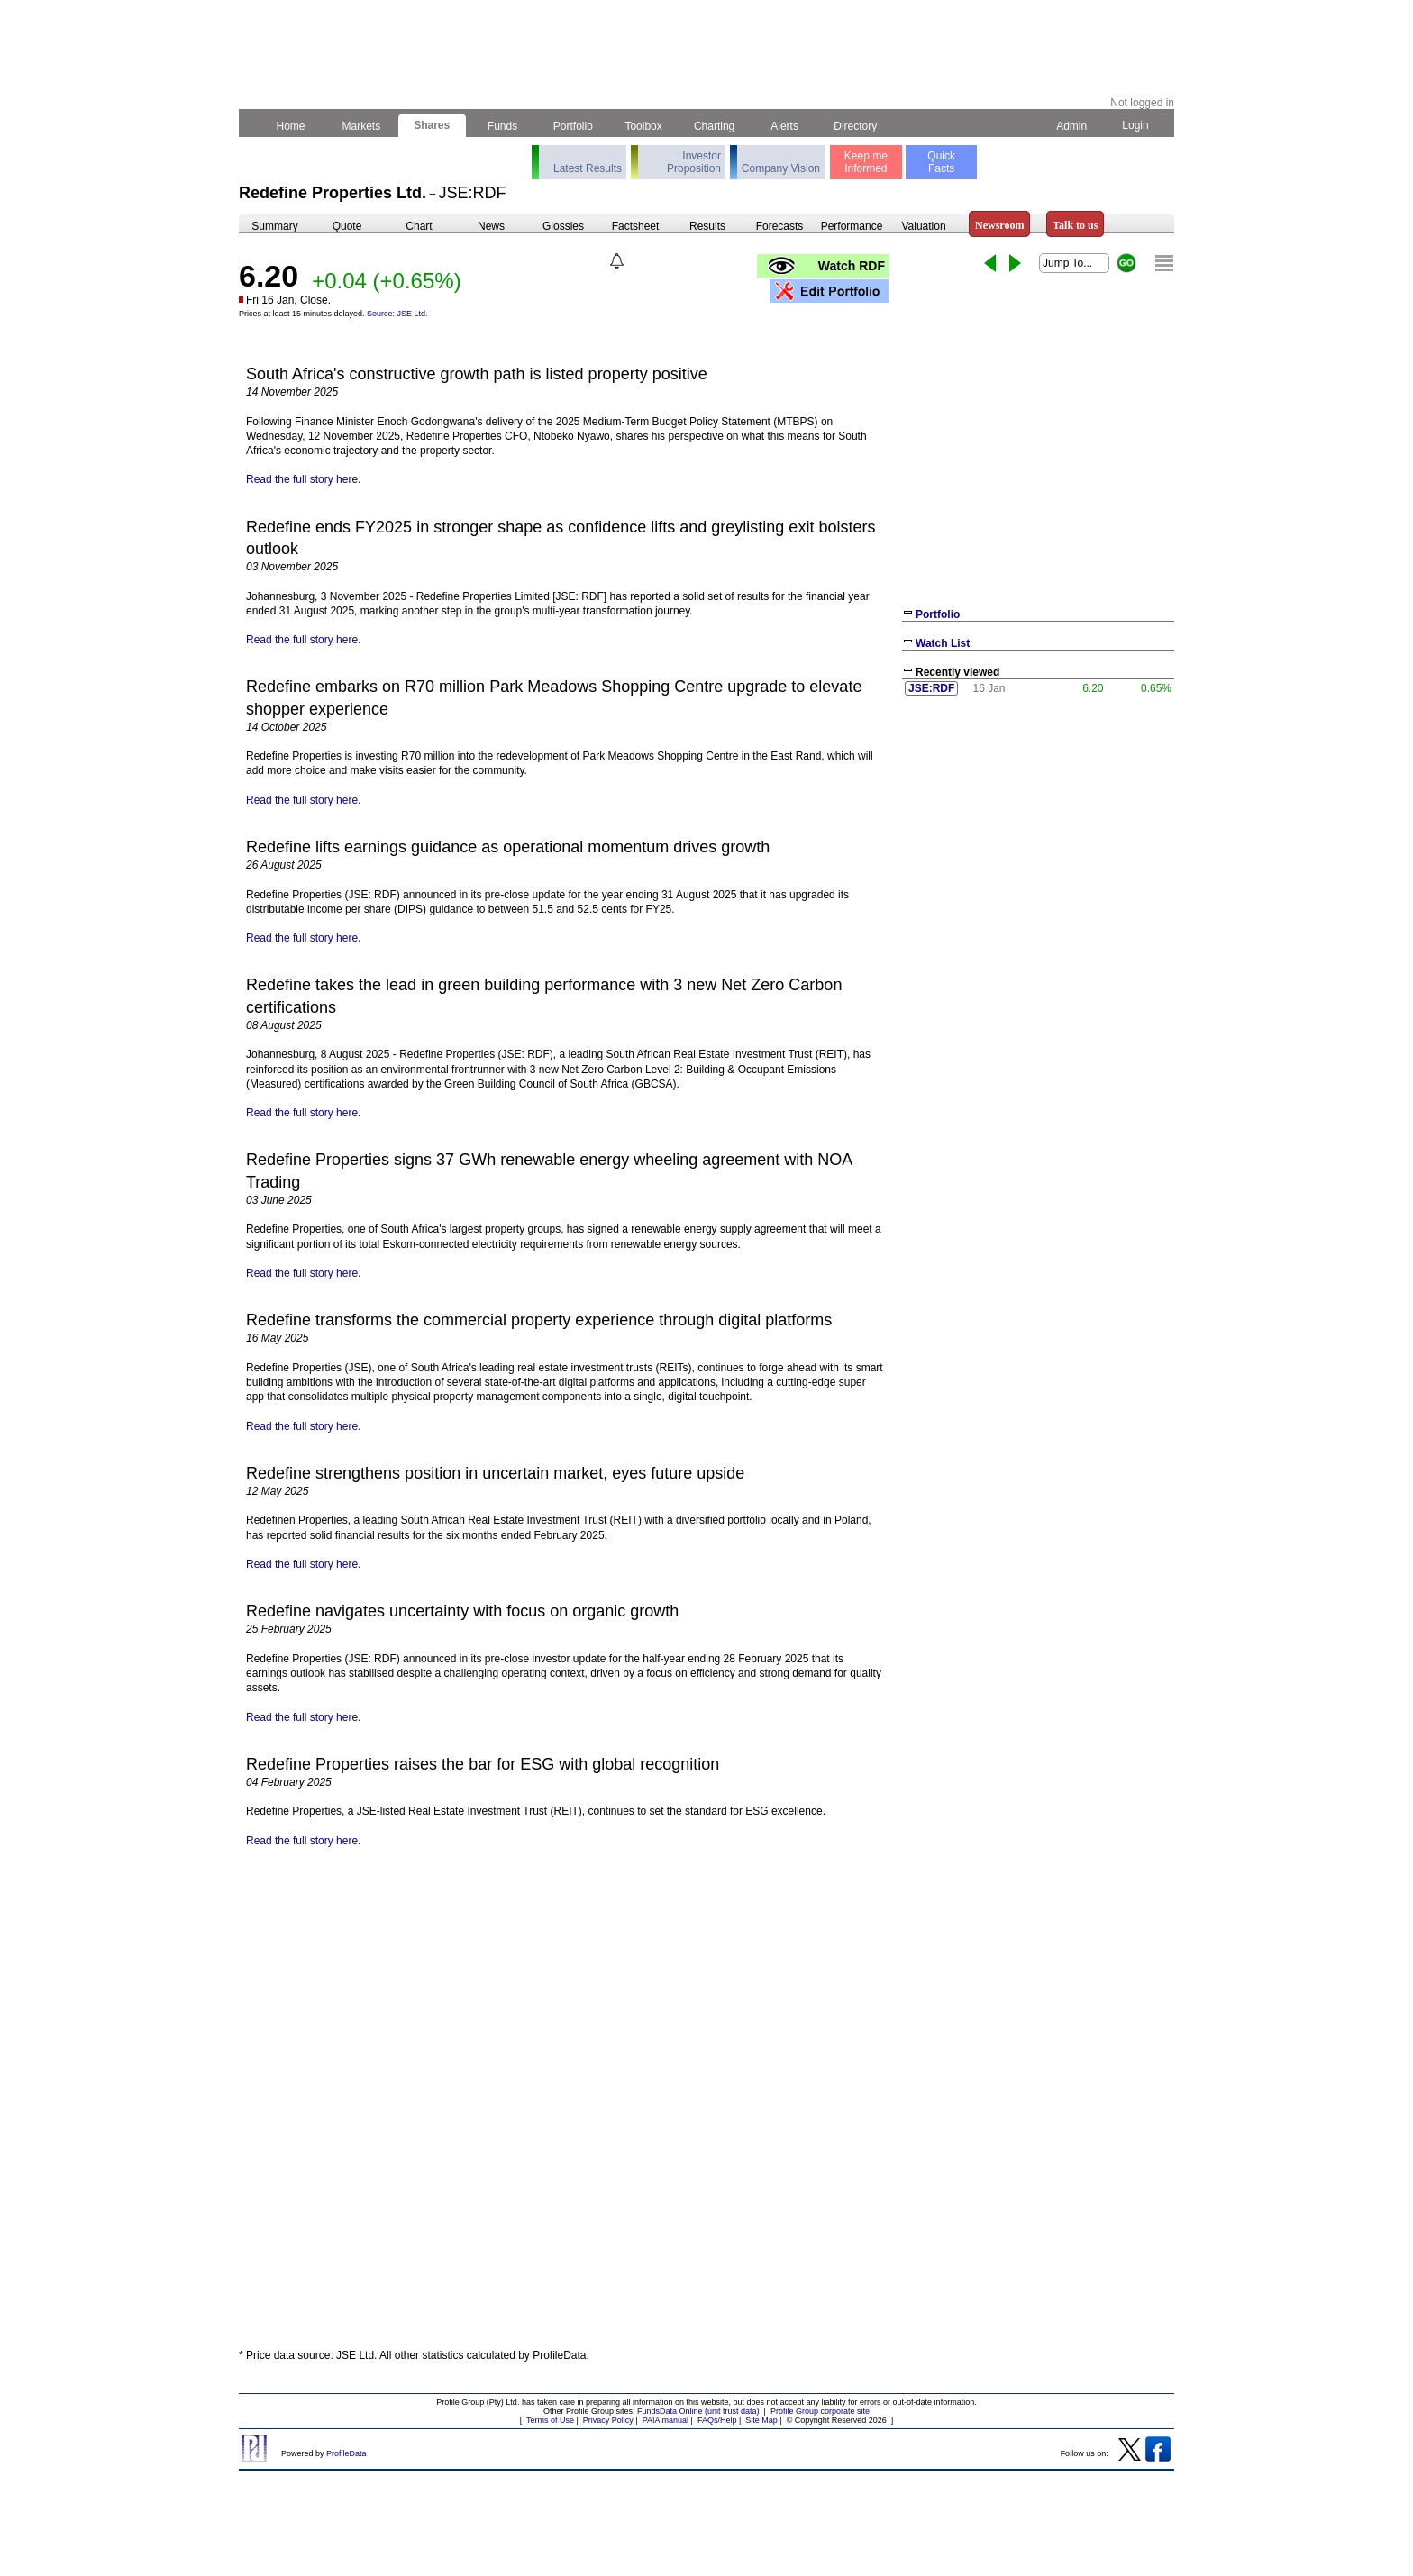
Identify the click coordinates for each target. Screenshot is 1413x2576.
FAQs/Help (717, 2420)
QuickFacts (941, 162)
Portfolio (574, 126)
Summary (274, 226)
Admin (1071, 126)
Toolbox (643, 126)
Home (290, 126)
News (491, 226)
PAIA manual (665, 2420)
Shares (432, 125)
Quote (347, 226)
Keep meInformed (866, 162)
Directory (855, 126)
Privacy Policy (608, 2420)
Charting (714, 126)
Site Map (761, 2420)
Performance (852, 226)
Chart (419, 226)
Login (1135, 125)
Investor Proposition (694, 162)
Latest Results (587, 168)
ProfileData (346, 2453)
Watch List (943, 643)
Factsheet (636, 226)
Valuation (923, 226)
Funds (503, 126)
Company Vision (781, 168)
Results (707, 226)
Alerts (785, 126)
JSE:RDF (931, 688)
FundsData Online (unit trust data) (698, 2411)
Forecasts (780, 226)
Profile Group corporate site (820, 2411)
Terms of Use (550, 2420)
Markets (361, 126)
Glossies (563, 226)
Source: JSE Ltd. (397, 313)
